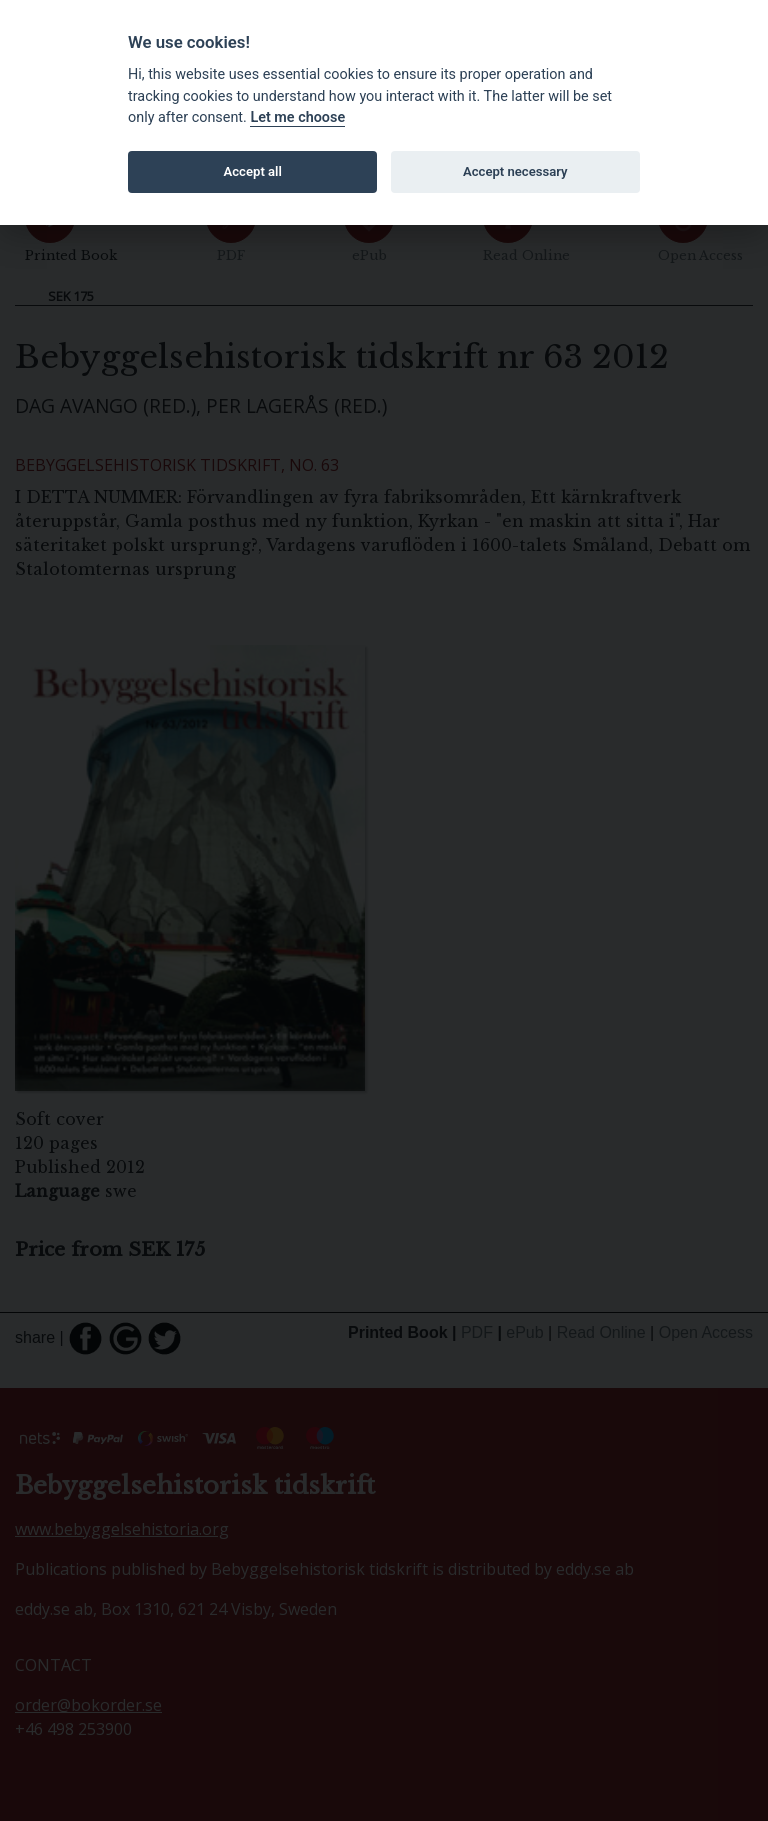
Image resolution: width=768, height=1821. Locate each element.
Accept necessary (515, 171)
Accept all (253, 171)
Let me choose (297, 117)
